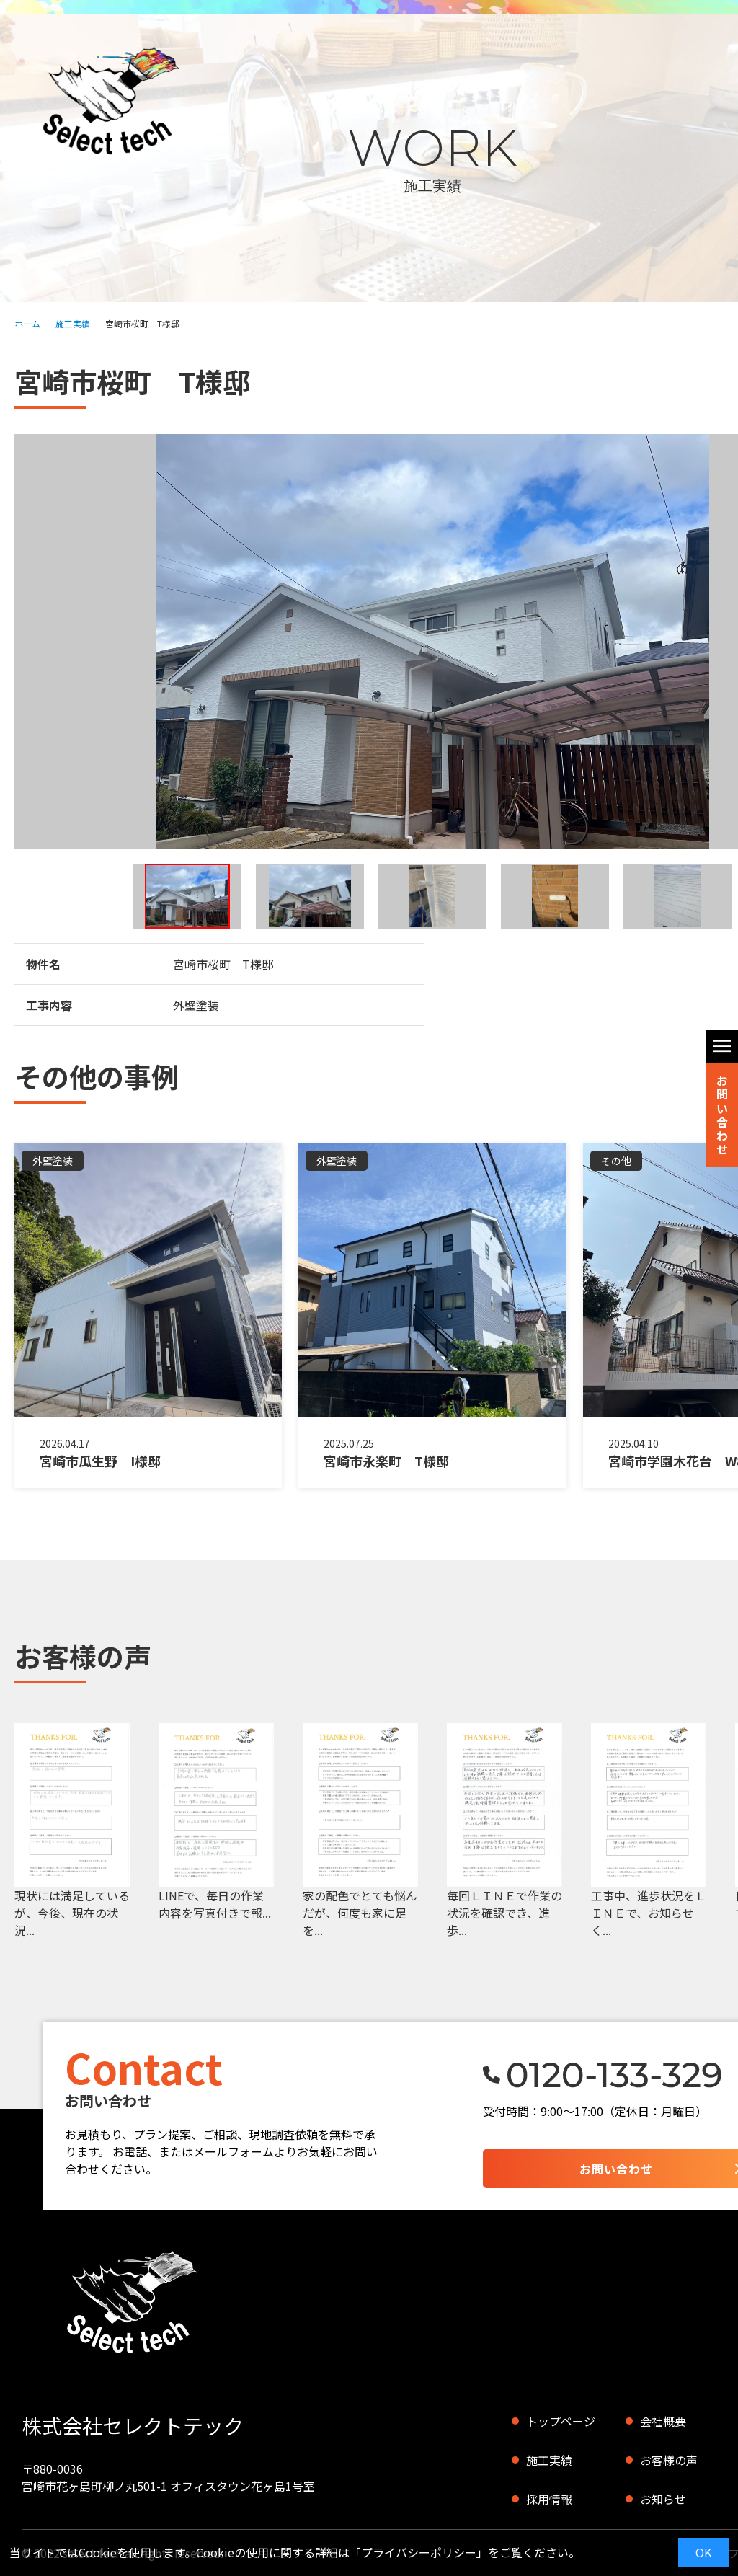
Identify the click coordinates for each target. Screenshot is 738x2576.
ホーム (27, 323)
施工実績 (72, 323)
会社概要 (663, 2421)
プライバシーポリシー (418, 2552)
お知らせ (663, 2499)
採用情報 (549, 2499)
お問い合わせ (722, 1114)
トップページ (560, 2421)
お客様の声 (669, 2460)
